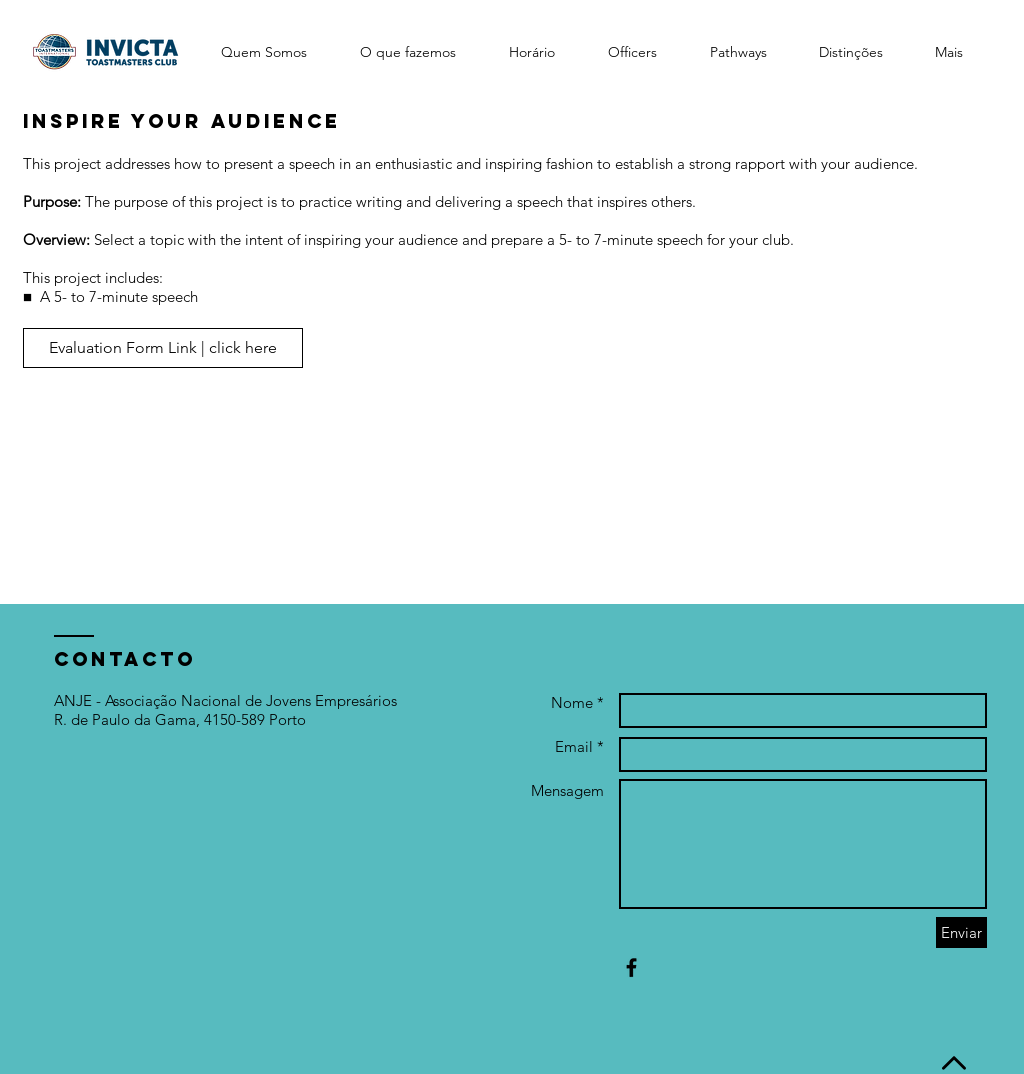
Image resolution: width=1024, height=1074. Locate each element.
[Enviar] (961, 932)
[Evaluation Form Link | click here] (163, 348)
